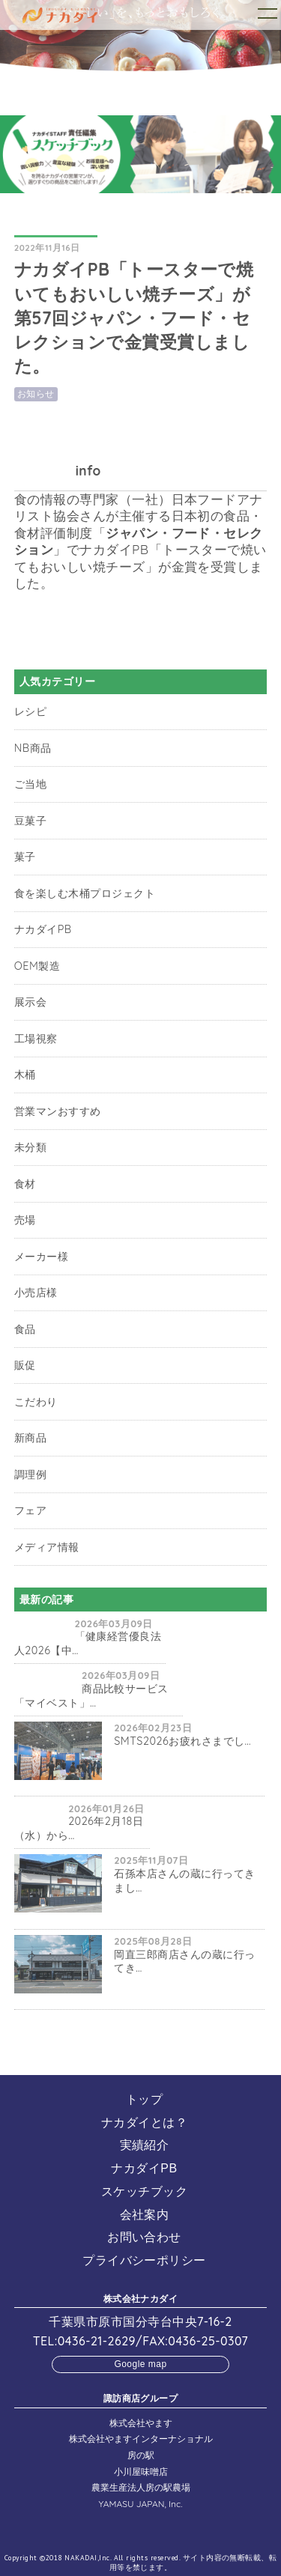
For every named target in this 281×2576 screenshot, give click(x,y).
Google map (140, 2364)
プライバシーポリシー (144, 2260)
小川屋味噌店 (141, 2471)
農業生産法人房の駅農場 (140, 2487)
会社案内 (144, 2214)
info (88, 471)
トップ (144, 2099)
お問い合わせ (144, 2237)
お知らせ (36, 393)
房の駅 (140, 2455)
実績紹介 (144, 2145)
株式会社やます (140, 2422)
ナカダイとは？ (144, 2122)
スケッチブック (144, 2191)
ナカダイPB (144, 2168)
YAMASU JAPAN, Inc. (141, 2503)
